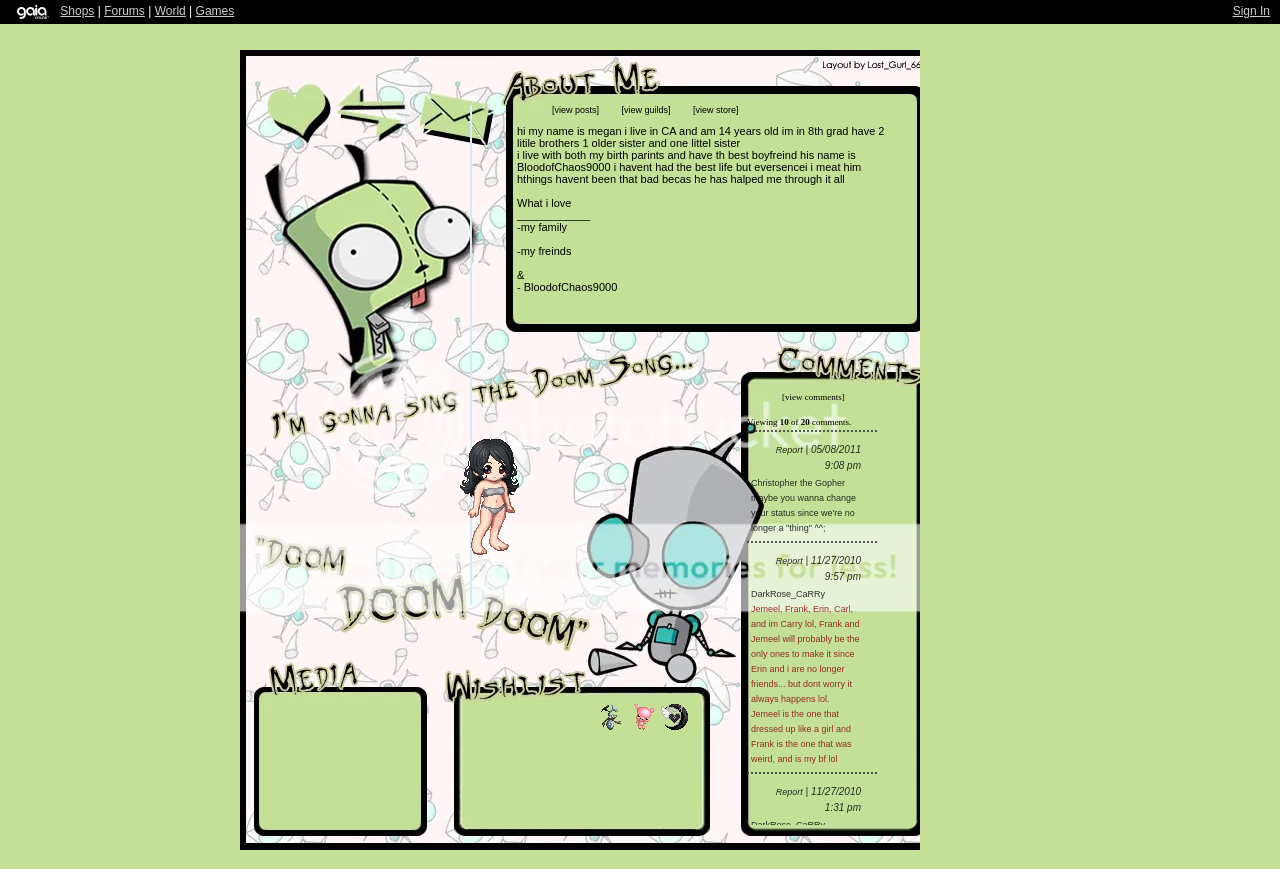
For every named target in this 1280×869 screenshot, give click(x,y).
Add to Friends (298, 122)
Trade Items (370, 114)
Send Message (455, 118)
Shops (77, 11)
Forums (124, 11)
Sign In (1251, 11)
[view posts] (575, 110)
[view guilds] (646, 110)
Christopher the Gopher (798, 483)
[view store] (716, 110)
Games (215, 11)
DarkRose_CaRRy (788, 594)
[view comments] (813, 397)
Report (789, 450)
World (170, 11)
